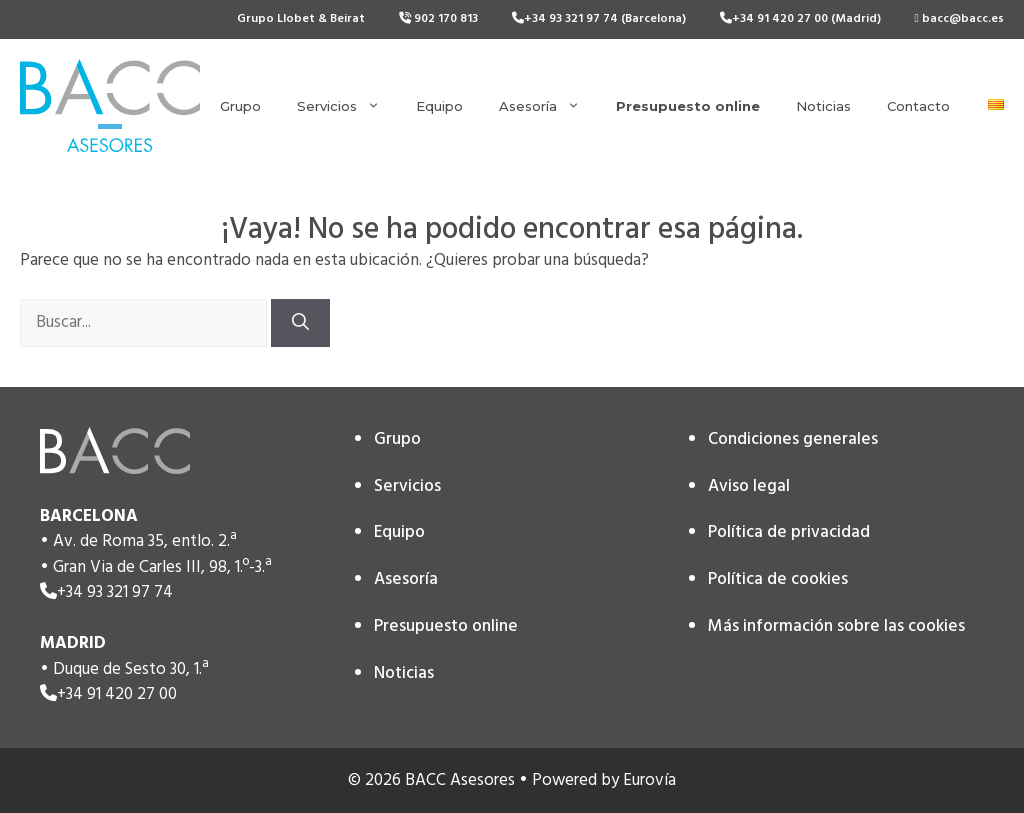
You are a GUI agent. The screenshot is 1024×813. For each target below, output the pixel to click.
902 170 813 (438, 19)
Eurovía (649, 780)
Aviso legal (749, 486)
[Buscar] (300, 323)
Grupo (240, 106)
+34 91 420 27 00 (117, 694)
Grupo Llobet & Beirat (301, 19)
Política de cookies (778, 579)
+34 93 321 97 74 (115, 592)
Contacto (918, 106)
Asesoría (548, 106)
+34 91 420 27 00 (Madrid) (800, 19)
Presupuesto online (446, 626)
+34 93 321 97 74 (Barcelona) (599, 19)
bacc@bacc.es (959, 19)
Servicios (347, 106)
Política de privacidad (789, 532)
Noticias (823, 106)
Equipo (439, 106)
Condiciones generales (793, 439)
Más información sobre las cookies (836, 626)
